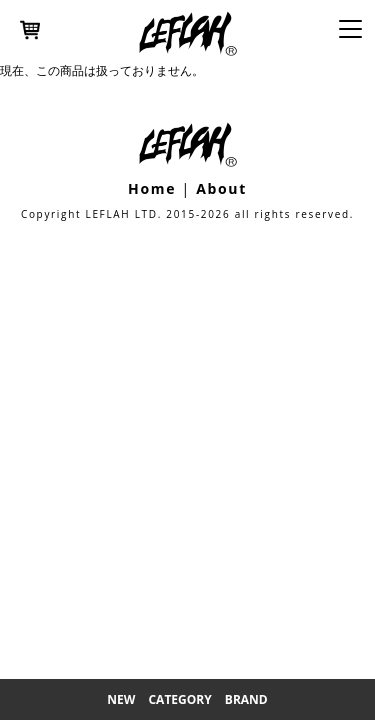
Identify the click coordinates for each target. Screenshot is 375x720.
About (221, 188)
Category (179, 699)
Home (152, 188)
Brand (246, 699)
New (121, 699)
